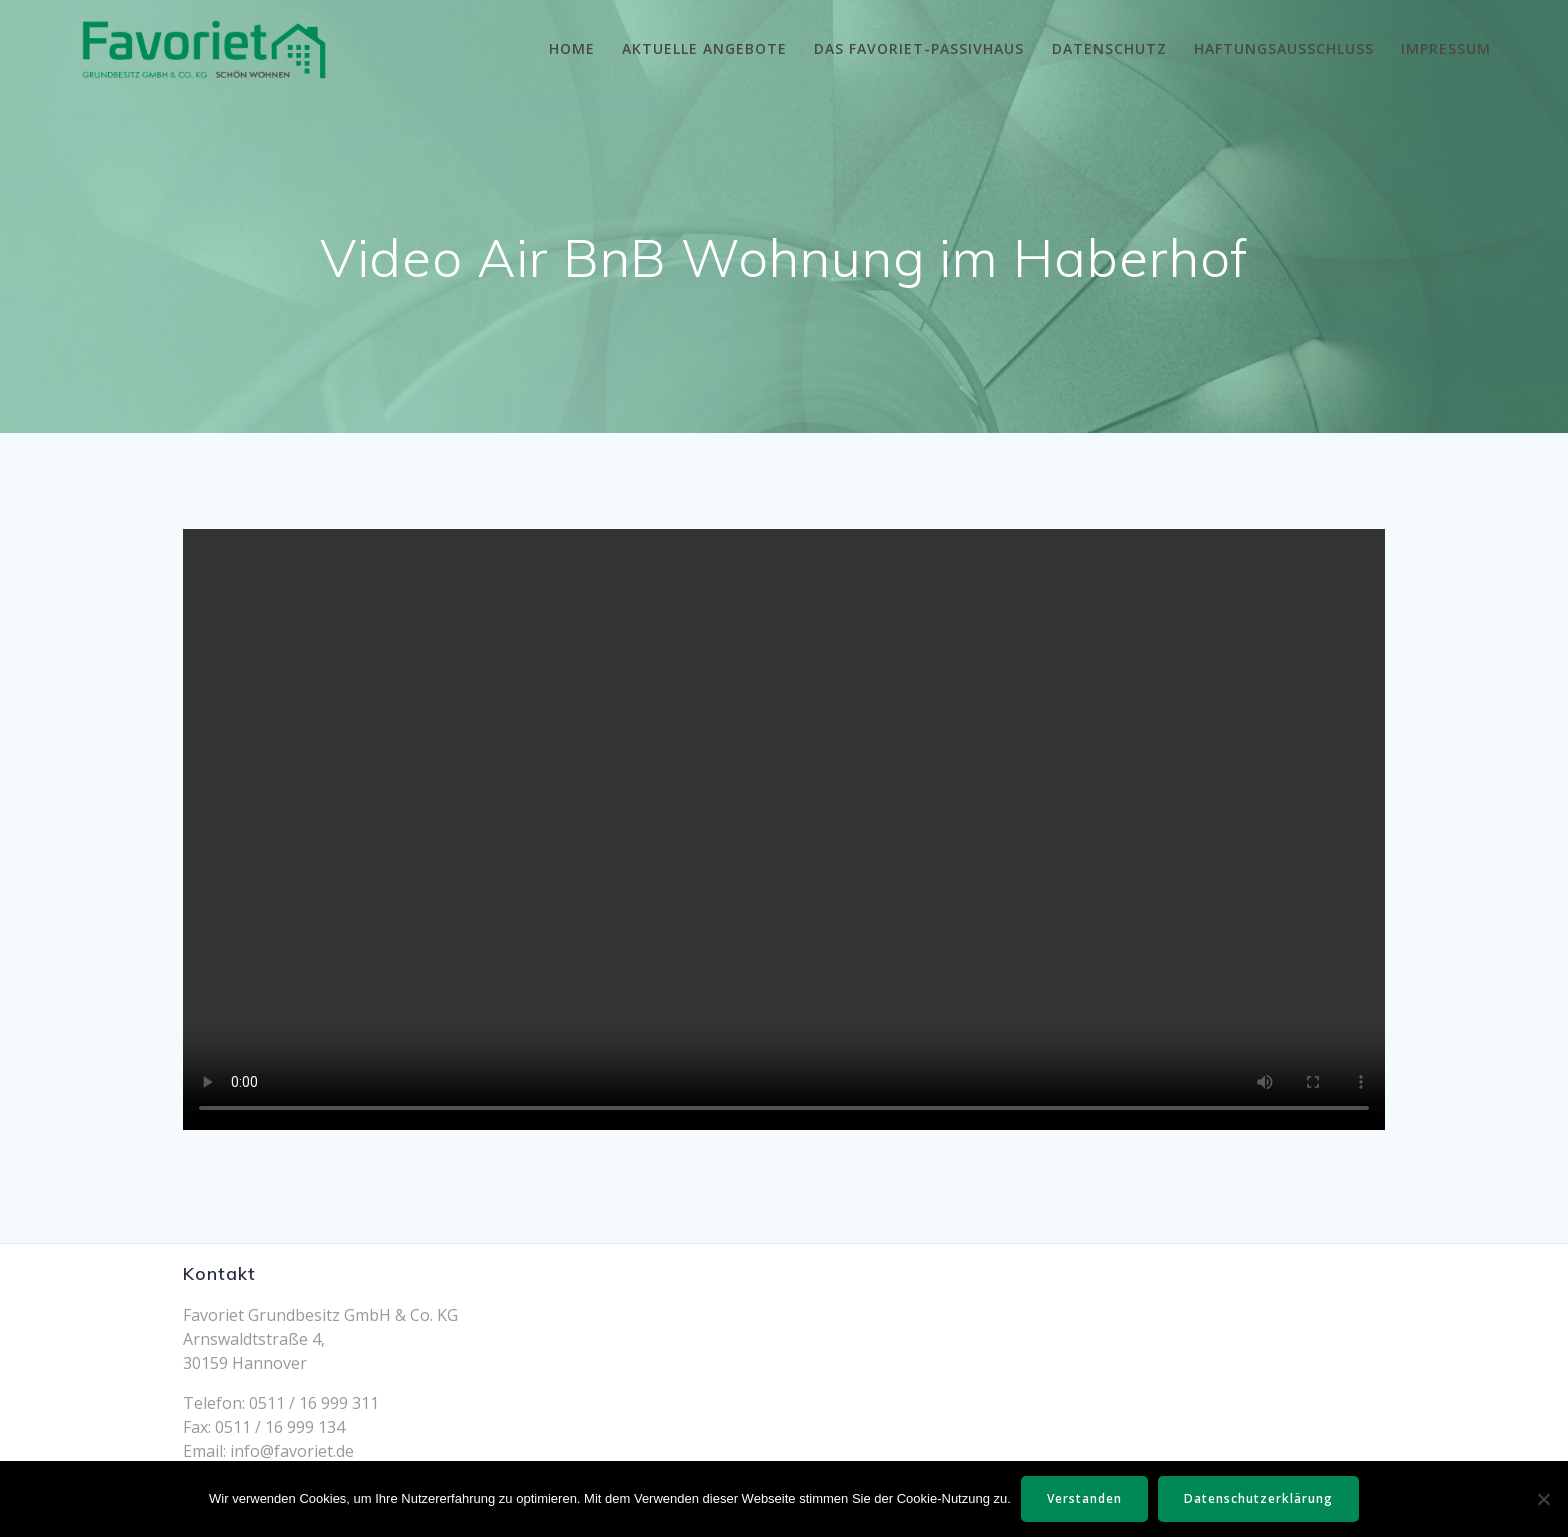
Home (572, 48)
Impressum (1446, 48)
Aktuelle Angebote (704, 48)
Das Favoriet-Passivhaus (919, 48)
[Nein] (1543, 1499)
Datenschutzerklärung (1258, 1498)
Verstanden (1084, 1498)
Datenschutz (1109, 48)
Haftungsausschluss (1284, 48)
